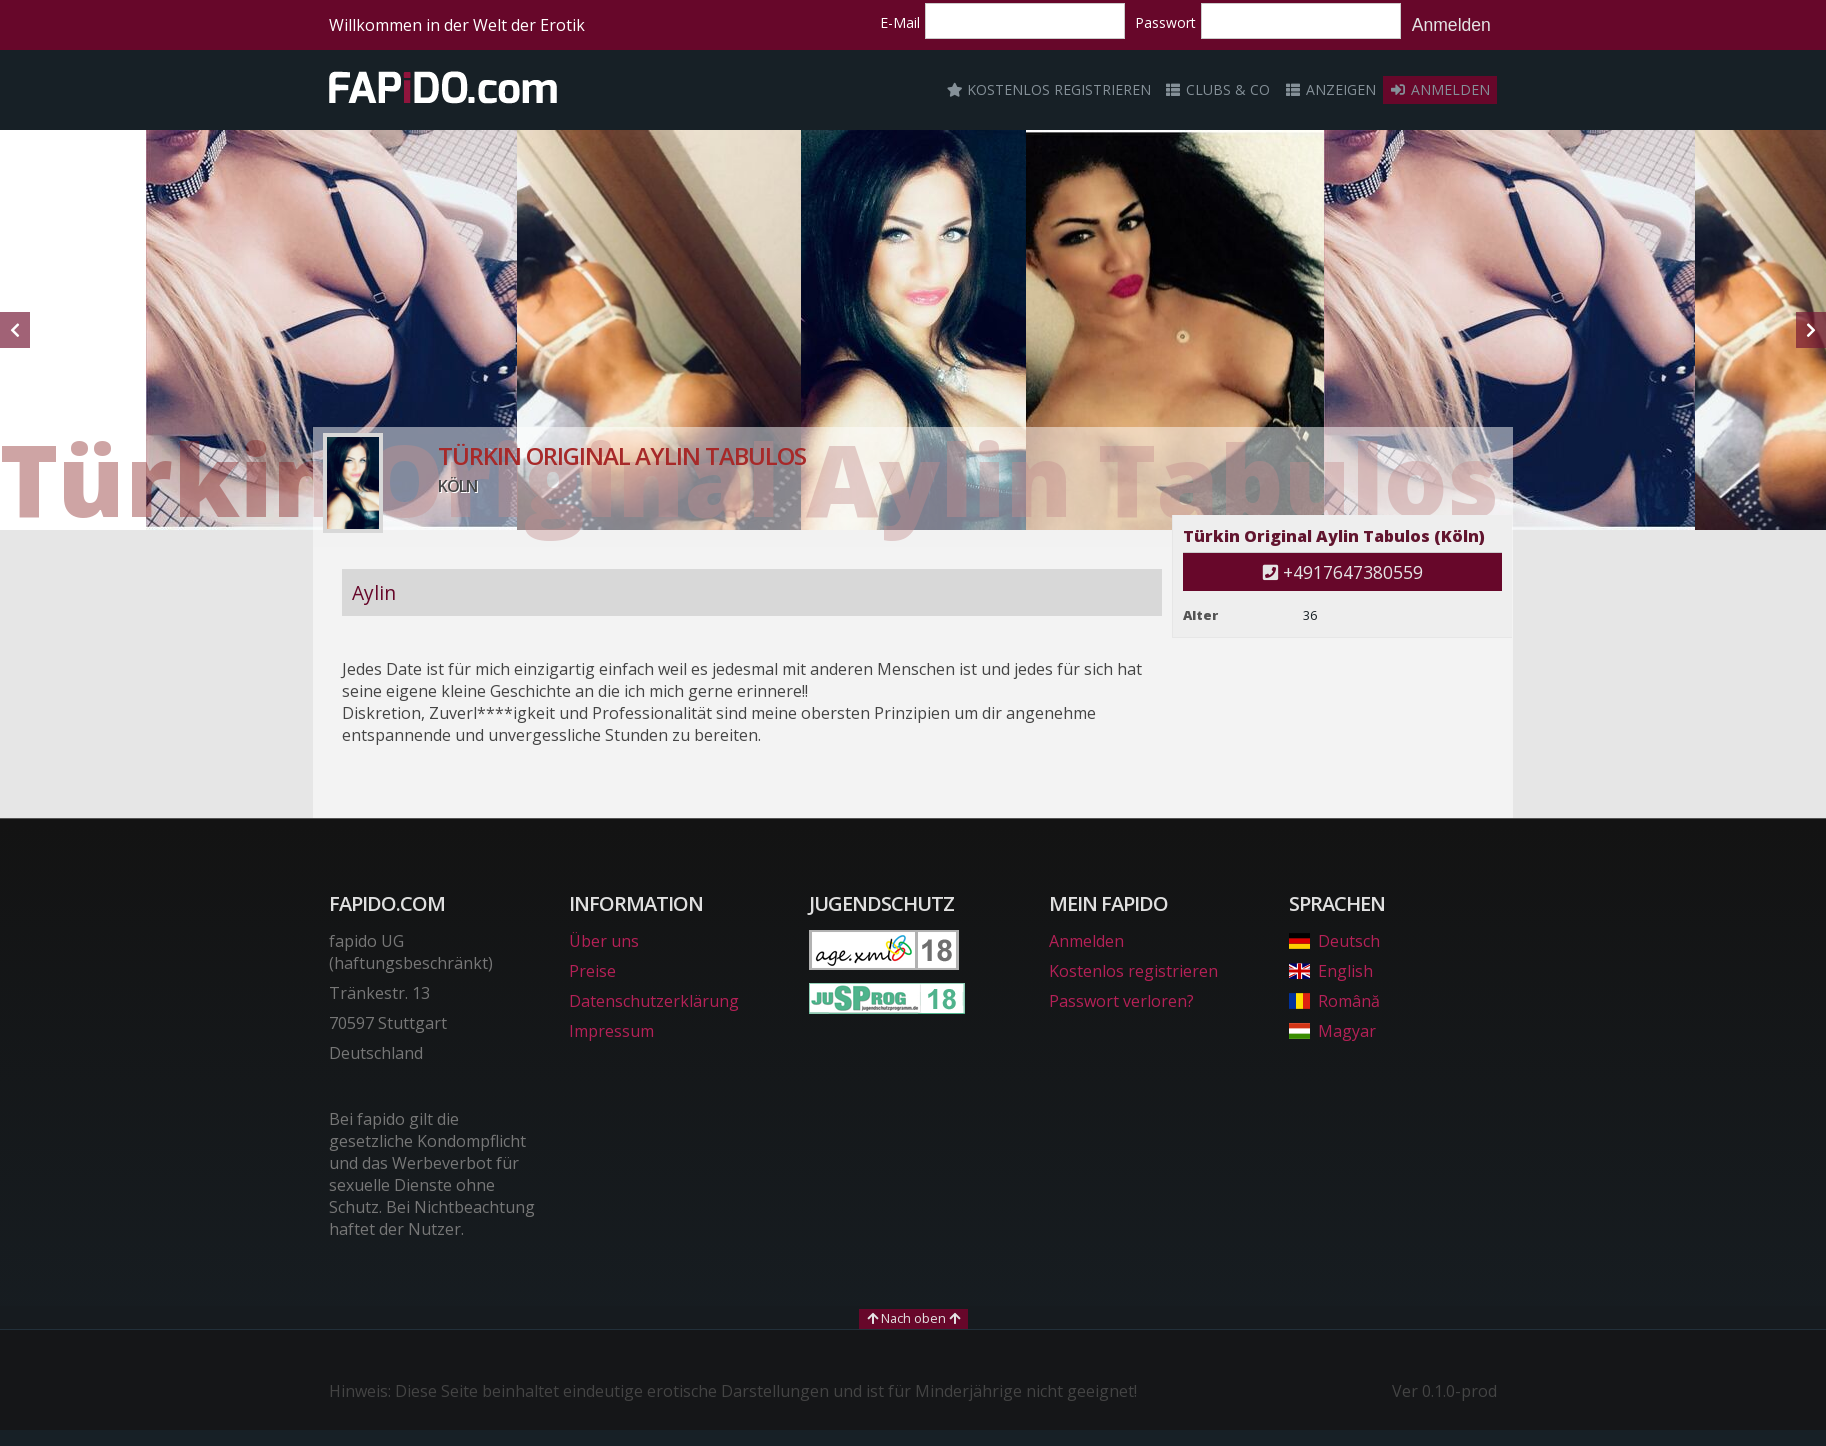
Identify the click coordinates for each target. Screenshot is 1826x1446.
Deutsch (1334, 941)
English (1331, 971)
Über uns (604, 941)
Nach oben (913, 1318)
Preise (592, 971)
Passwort (1165, 22)
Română (1334, 1001)
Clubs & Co (1218, 89)
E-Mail (900, 22)
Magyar (1332, 1031)
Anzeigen (1330, 89)
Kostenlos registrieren (1049, 89)
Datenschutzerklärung (654, 1001)
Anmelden (1451, 25)
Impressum (611, 1031)
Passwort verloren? (1121, 1001)
